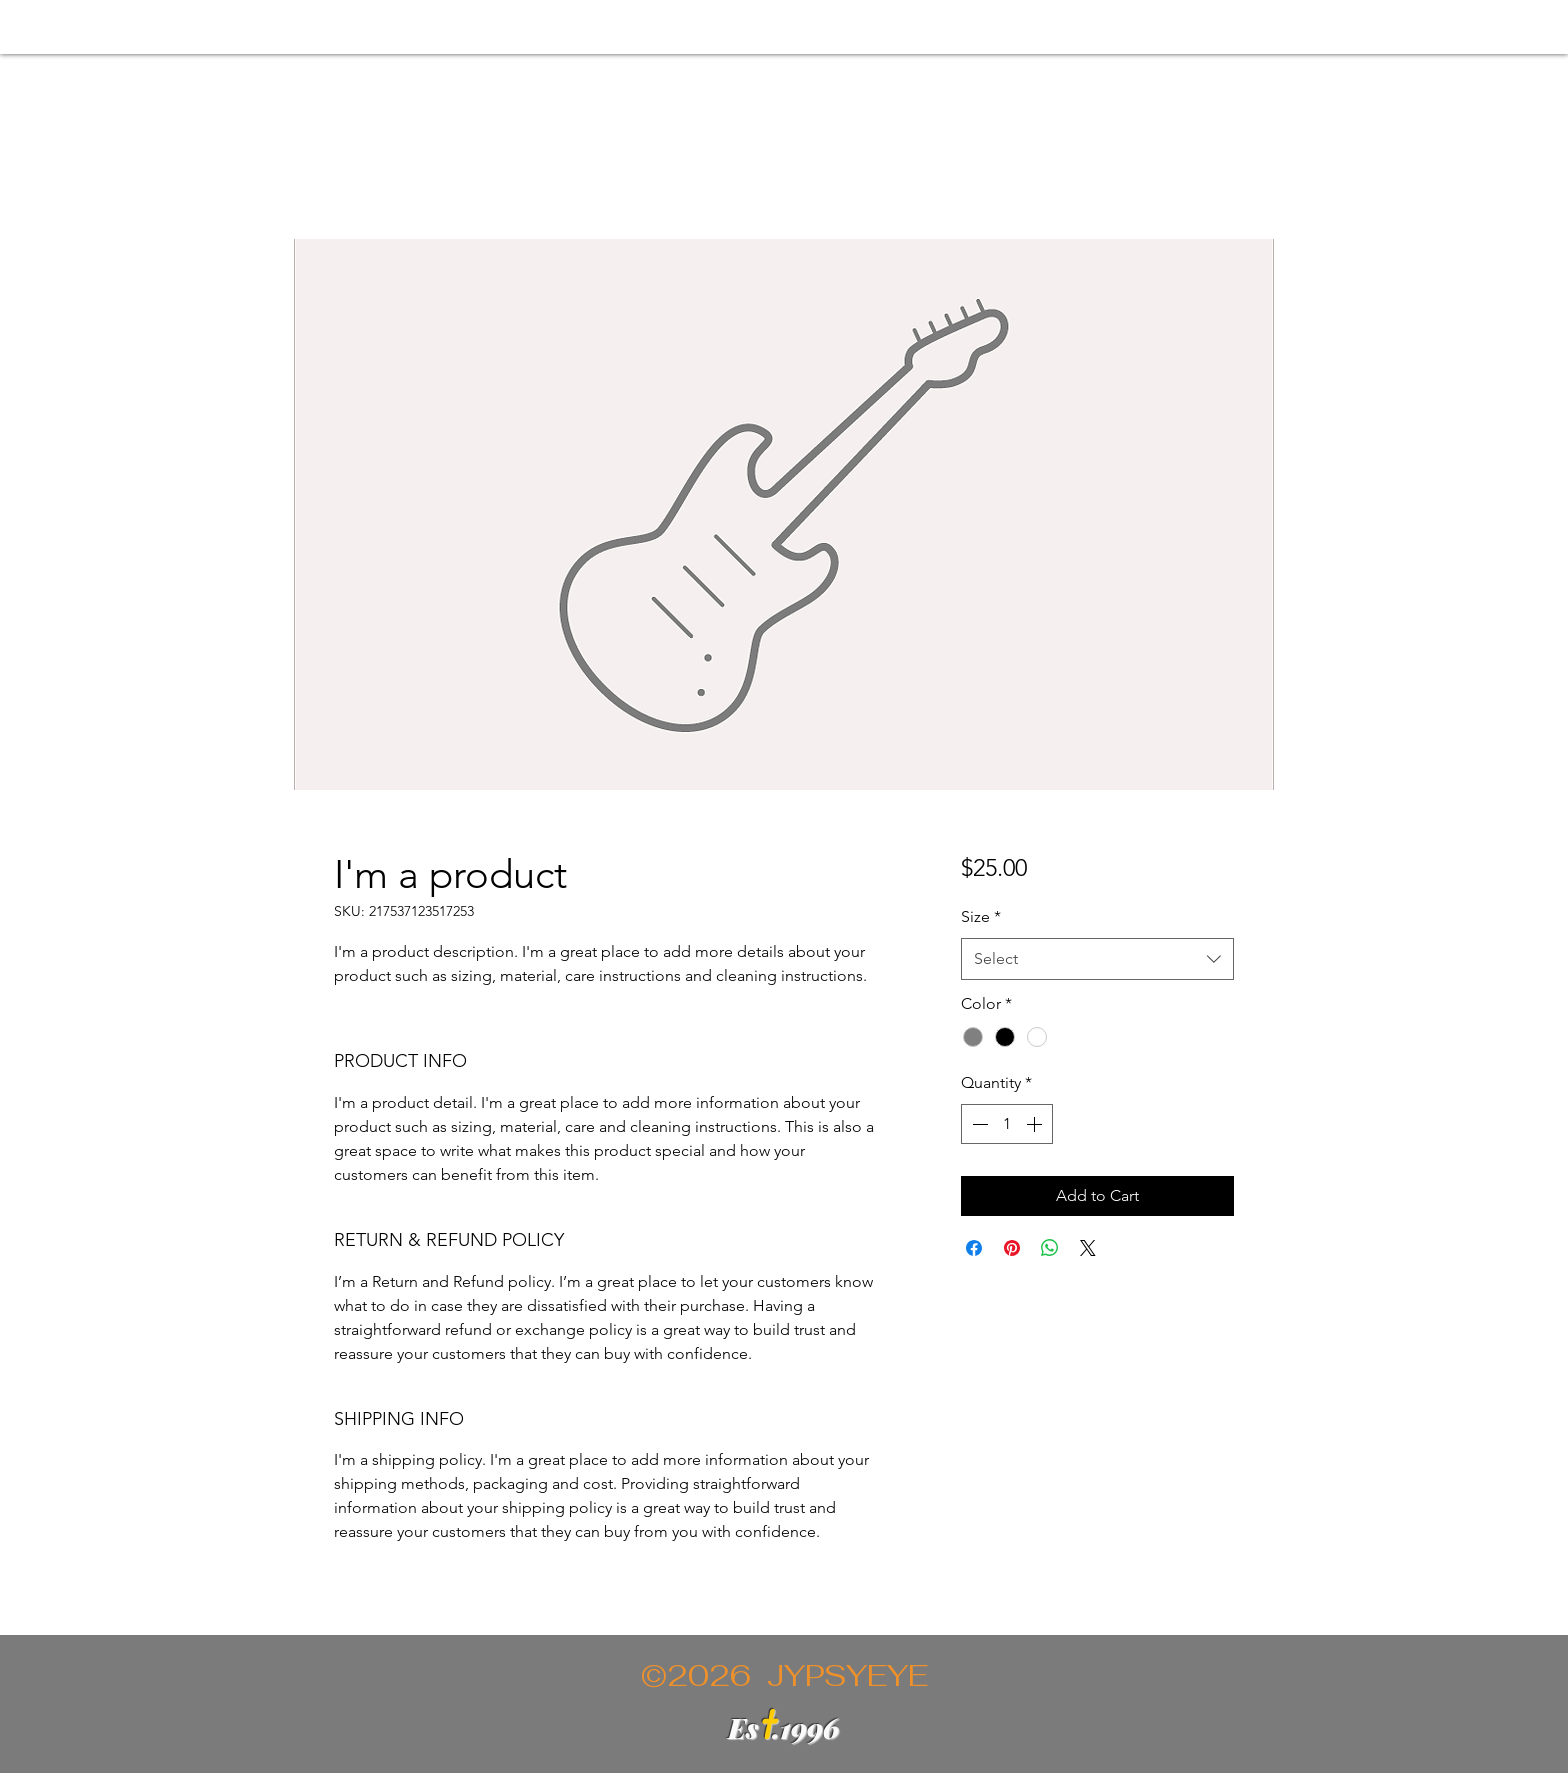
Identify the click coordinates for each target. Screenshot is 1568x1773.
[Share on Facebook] (974, 1248)
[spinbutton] (1007, 1124)
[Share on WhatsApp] (1050, 1248)
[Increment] (1036, 1124)
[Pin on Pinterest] (1012, 1248)
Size (981, 916)
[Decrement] (978, 1124)
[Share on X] (1088, 1248)
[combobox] (1097, 959)
